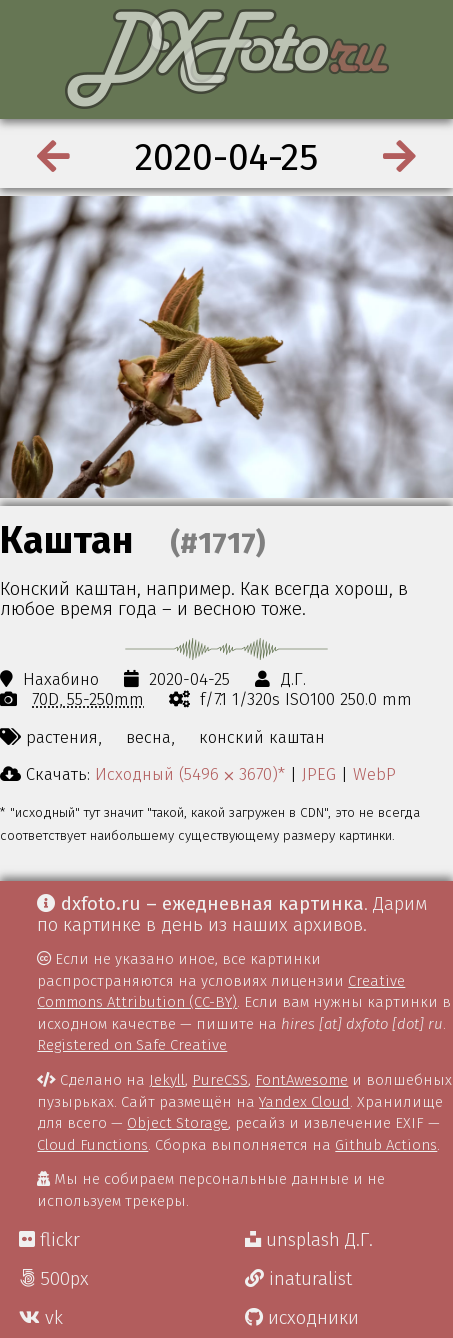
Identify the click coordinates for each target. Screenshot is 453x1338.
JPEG (319, 774)
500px (54, 1279)
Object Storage (177, 1123)
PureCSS (220, 1080)
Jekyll (167, 1080)
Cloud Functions (92, 1145)
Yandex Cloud (304, 1102)
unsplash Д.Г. (309, 1240)
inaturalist (298, 1279)
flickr (49, 1240)
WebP (374, 774)
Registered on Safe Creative (132, 1045)
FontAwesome (301, 1080)
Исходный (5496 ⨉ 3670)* (190, 774)
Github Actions (386, 1145)
